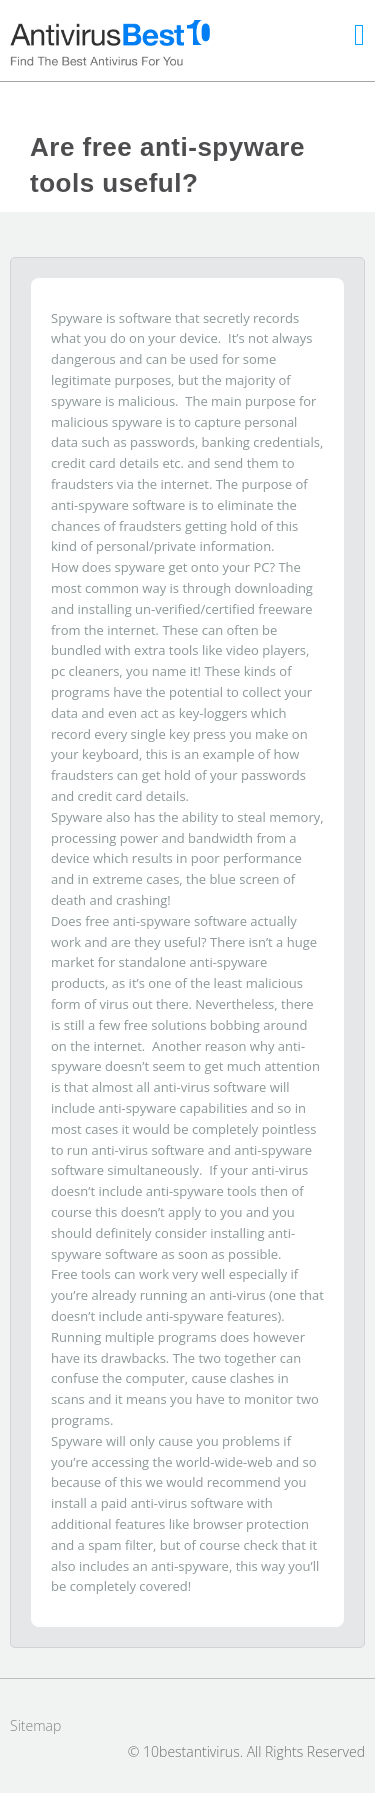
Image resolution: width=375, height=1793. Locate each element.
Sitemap (35, 1725)
